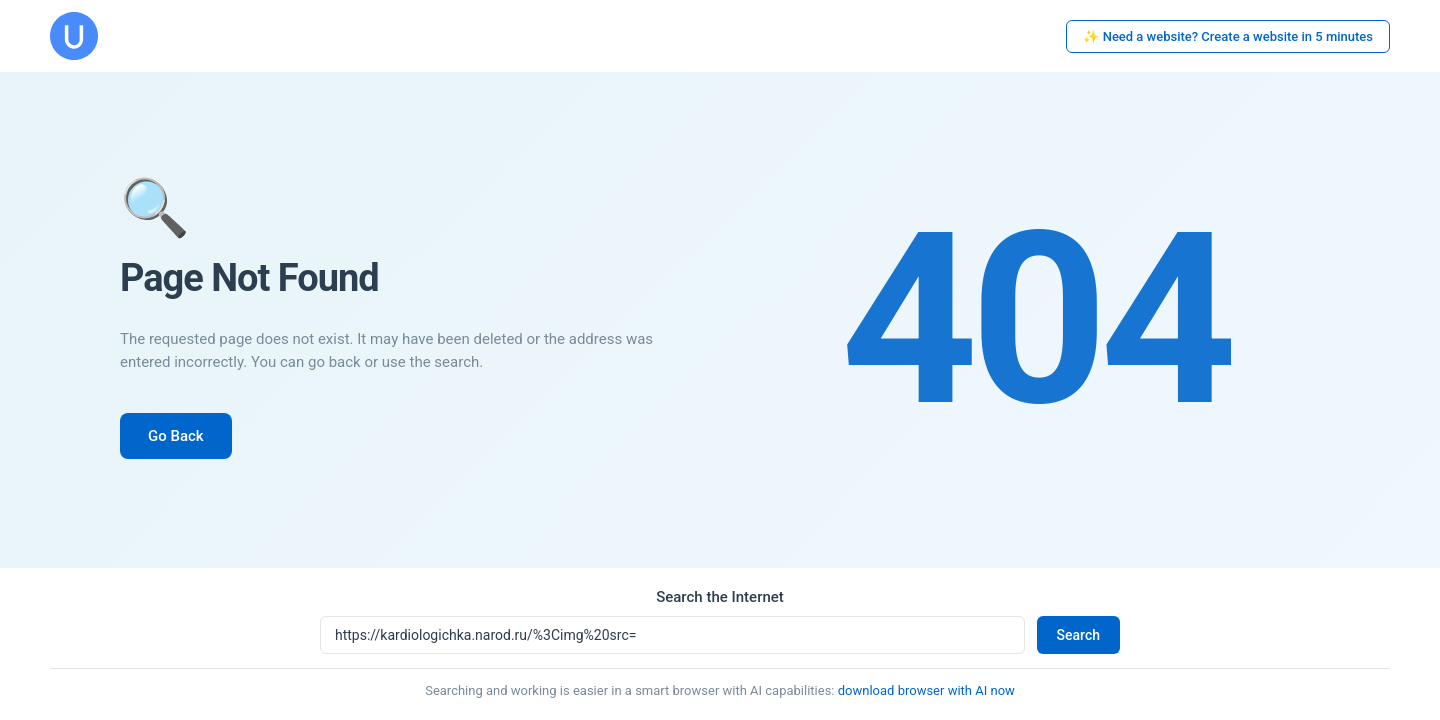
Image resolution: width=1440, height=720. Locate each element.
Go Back (176, 436)
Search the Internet (720, 597)
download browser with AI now (926, 690)
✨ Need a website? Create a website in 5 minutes (1228, 36)
